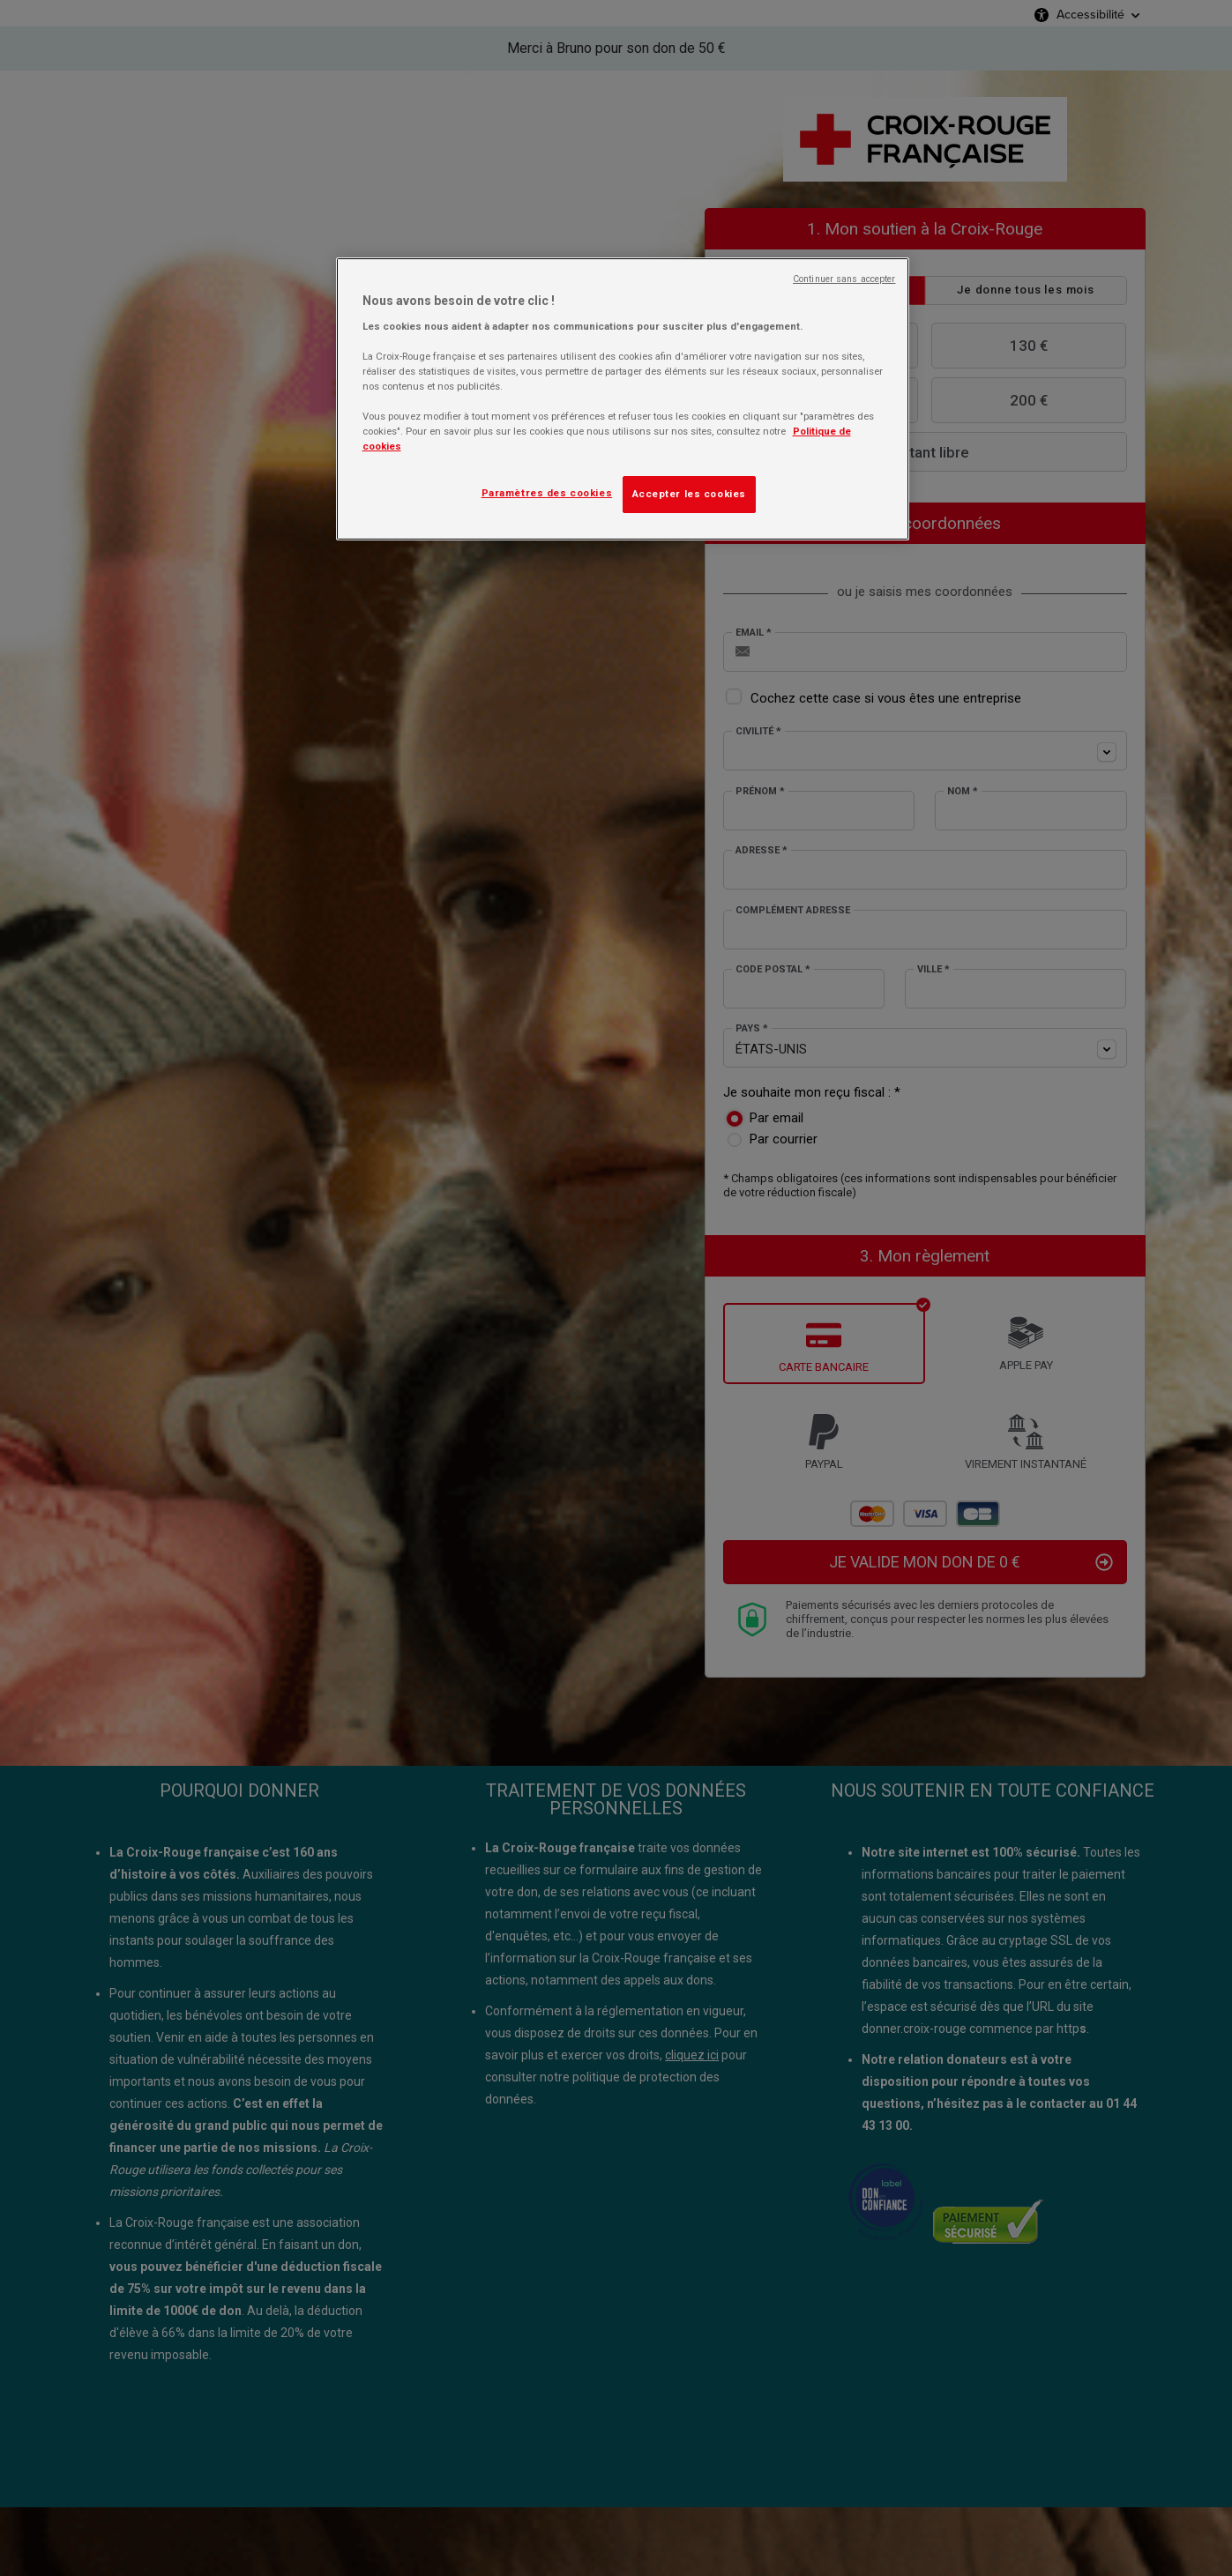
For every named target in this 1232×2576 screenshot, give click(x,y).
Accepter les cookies (689, 494)
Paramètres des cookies (547, 493)
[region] (622, 398)
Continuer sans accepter (844, 279)
